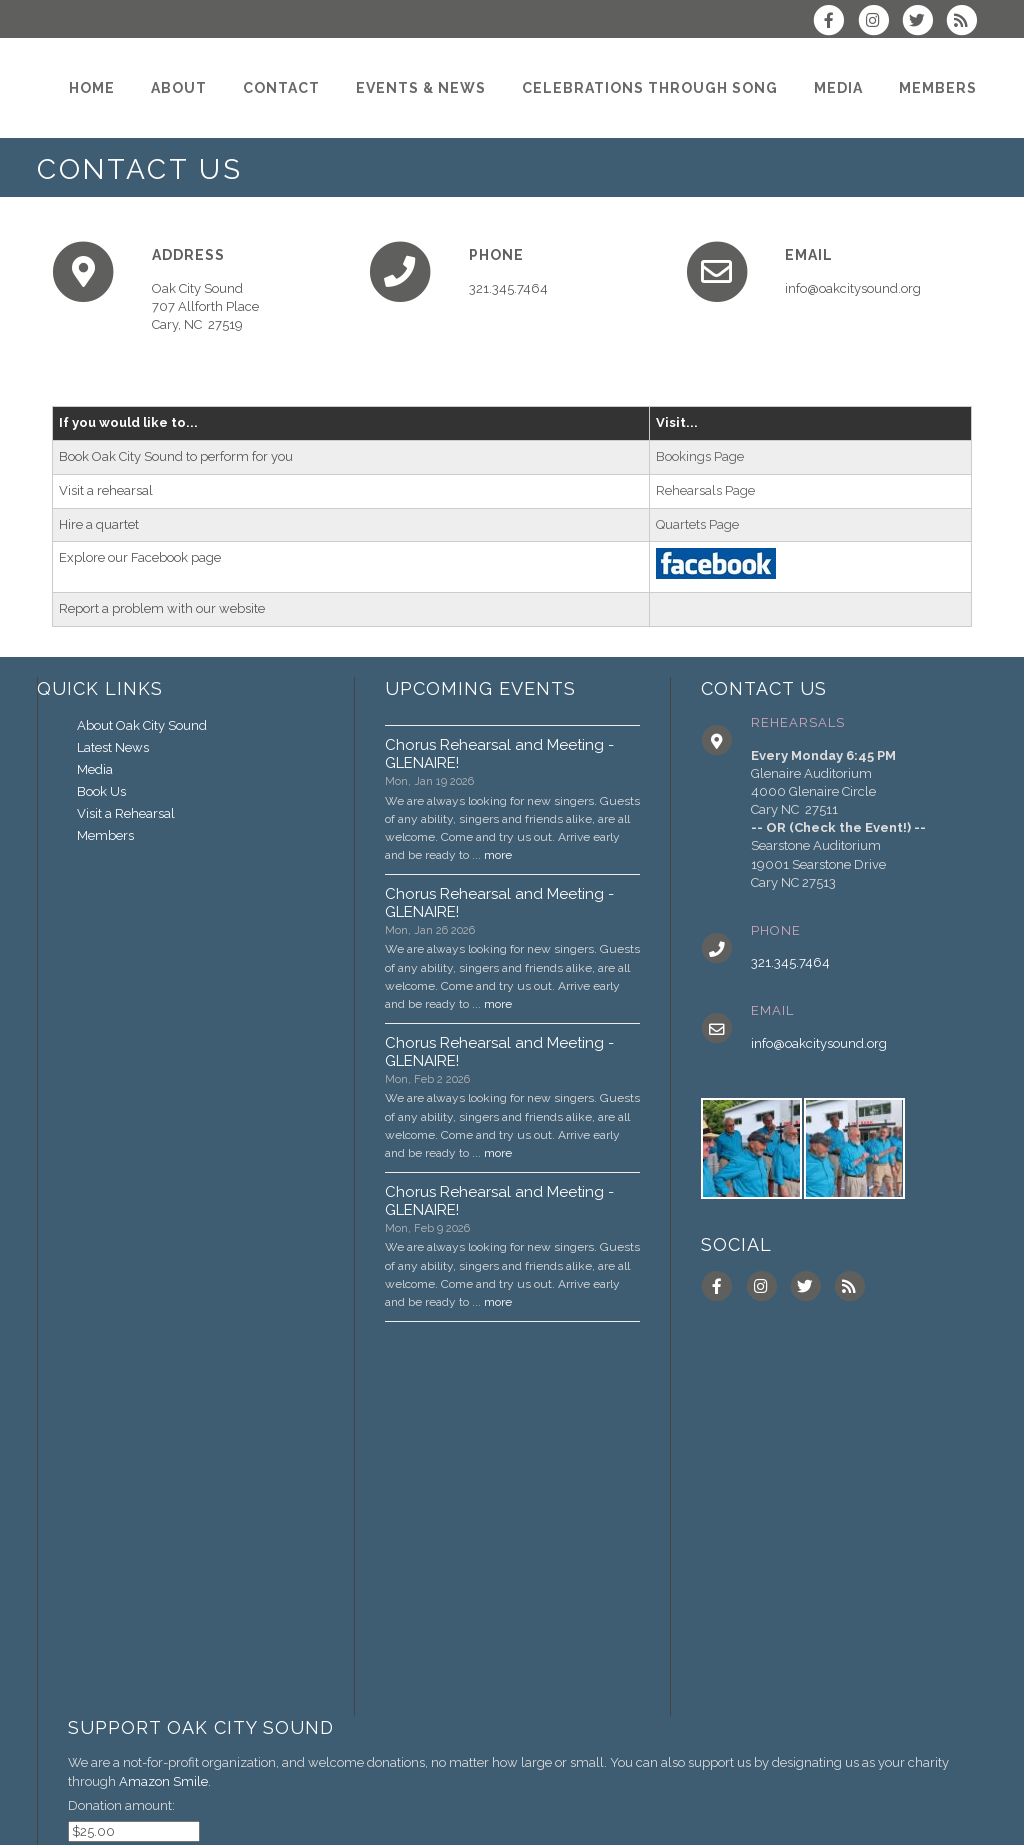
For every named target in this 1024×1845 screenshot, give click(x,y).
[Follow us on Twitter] (924, 22)
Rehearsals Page (705, 490)
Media (95, 769)
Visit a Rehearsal (126, 813)
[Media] (838, 88)
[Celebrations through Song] (650, 88)
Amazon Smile (163, 1781)
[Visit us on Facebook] (835, 22)
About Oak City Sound (142, 725)
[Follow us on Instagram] (879, 22)
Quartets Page (697, 524)
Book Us (101, 791)
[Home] (92, 88)
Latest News (113, 747)
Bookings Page (700, 456)
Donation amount (120, 1805)
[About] (179, 88)
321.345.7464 (790, 962)
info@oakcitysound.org (819, 1043)
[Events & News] (421, 88)
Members (105, 835)
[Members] (938, 88)
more (498, 855)
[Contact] (281, 88)
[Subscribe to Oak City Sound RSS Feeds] (966, 22)
